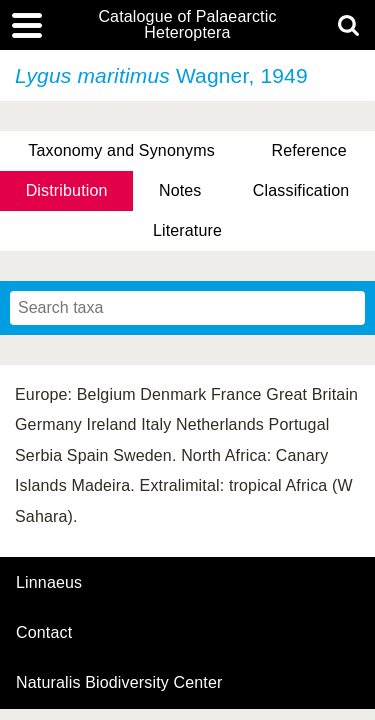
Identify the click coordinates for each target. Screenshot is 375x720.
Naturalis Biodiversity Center (119, 683)
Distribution (67, 190)
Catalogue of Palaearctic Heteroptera (187, 25)
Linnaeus (49, 583)
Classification (301, 190)
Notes (180, 190)
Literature (187, 230)
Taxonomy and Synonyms (121, 150)
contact (44, 632)
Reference (308, 150)
